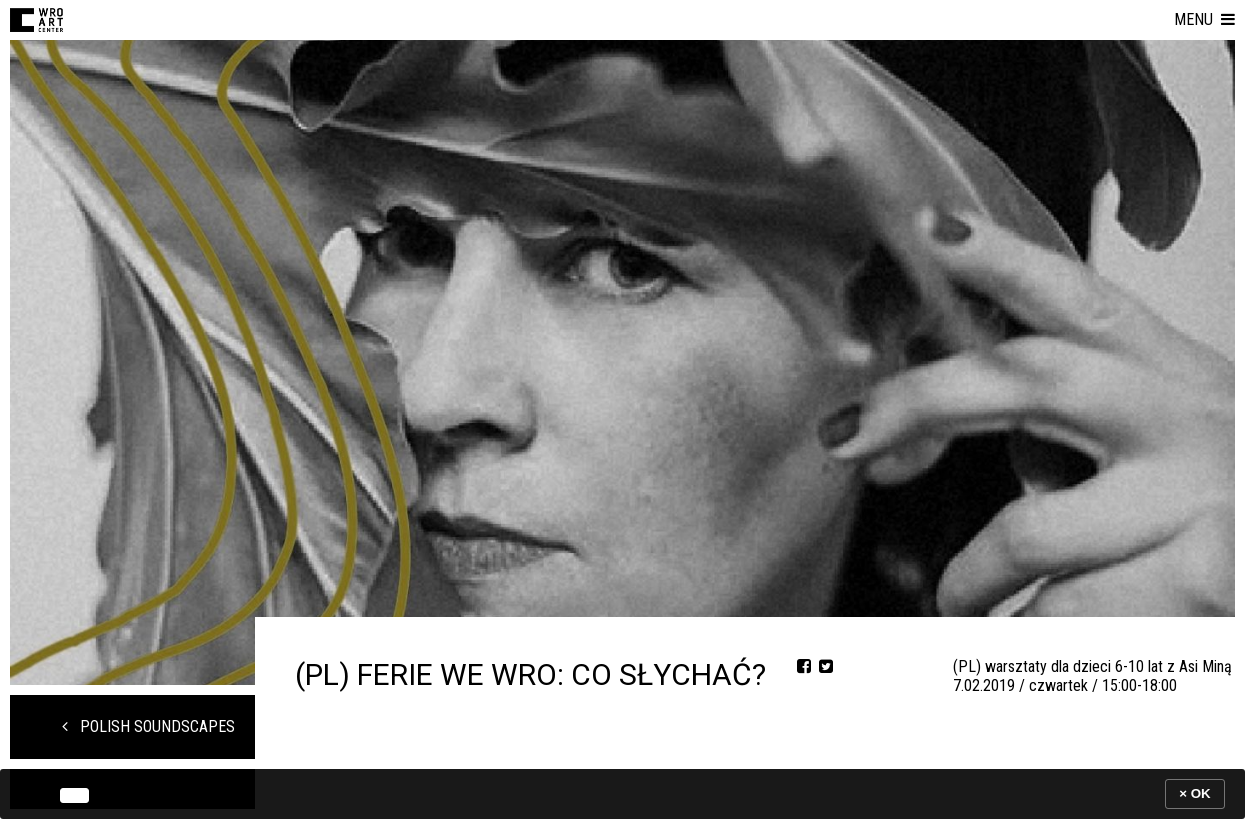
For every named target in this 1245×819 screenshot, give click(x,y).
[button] (1204, 20)
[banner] (622, 793)
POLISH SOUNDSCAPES (148, 726)
